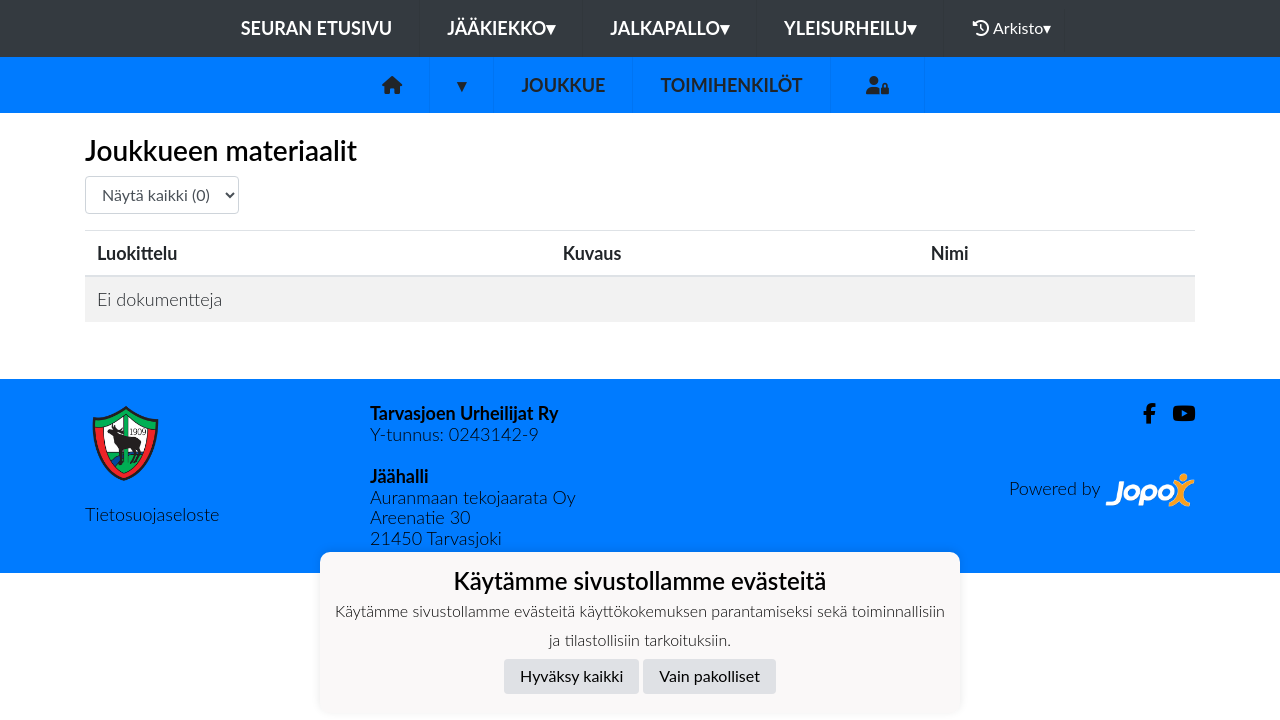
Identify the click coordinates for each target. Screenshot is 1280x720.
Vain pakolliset (709, 675)
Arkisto (1012, 28)
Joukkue (563, 85)
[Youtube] (1175, 413)
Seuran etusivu (317, 28)
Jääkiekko (501, 28)
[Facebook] (1141, 413)
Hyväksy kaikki (571, 675)
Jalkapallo (669, 28)
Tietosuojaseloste (152, 514)
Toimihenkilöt (731, 85)
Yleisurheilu (850, 28)
